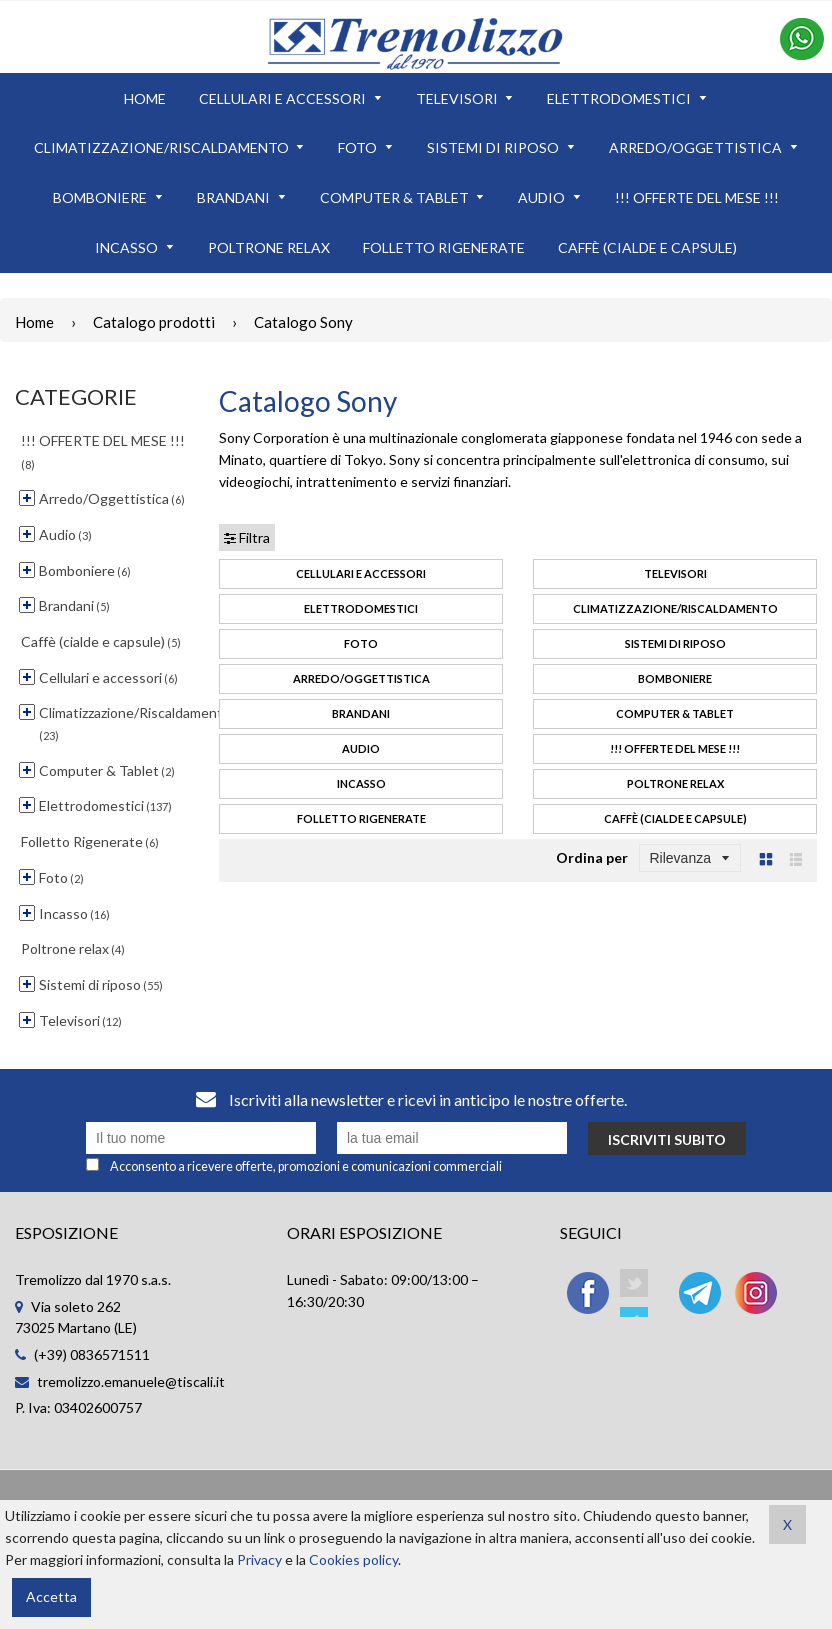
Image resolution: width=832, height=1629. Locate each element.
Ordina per (592, 857)
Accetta (51, 1596)
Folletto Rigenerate (361, 818)
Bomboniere (675, 678)
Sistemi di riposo (675, 643)
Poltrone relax (675, 783)
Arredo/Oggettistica (361, 678)
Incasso (361, 783)
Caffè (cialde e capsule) (675, 818)
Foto (361, 643)
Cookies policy (353, 1559)
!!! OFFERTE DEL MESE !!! (675, 748)
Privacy (259, 1559)
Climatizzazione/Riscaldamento (675, 608)
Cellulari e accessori (361, 573)
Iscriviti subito (667, 1139)
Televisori (675, 573)
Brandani (361, 713)
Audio (361, 748)
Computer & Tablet (675, 713)
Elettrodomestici (361, 608)
